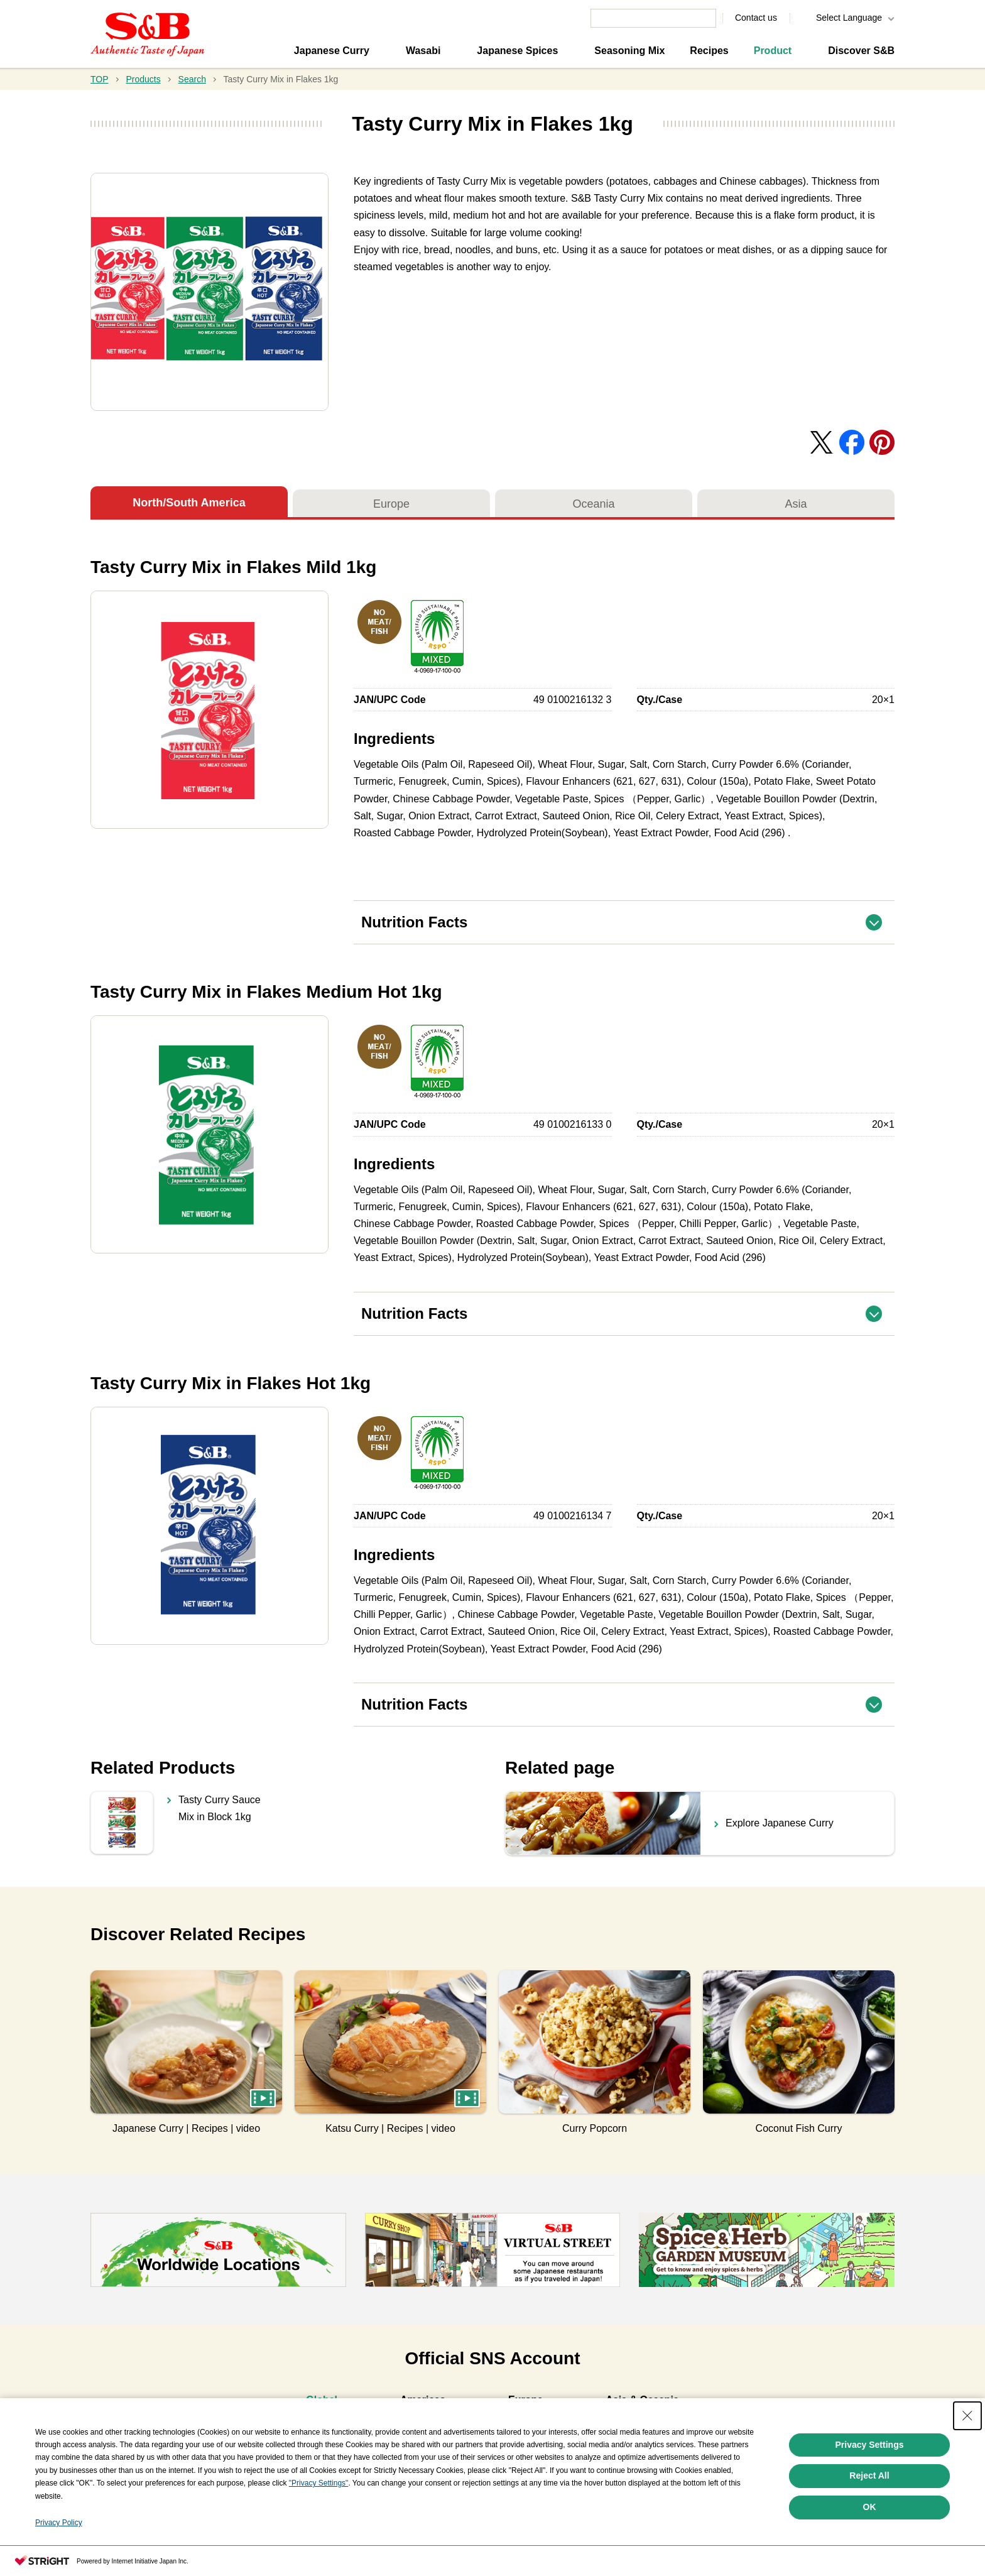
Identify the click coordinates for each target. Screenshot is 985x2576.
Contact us (756, 18)
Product (773, 50)
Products (143, 79)
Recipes (709, 50)
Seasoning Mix (629, 50)
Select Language (849, 18)
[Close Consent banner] (967, 2466)
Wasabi (423, 50)
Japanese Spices (517, 50)
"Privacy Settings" (319, 2534)
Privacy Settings (869, 2495)
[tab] (321, 2402)
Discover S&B (861, 50)
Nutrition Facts (628, 916)
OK (869, 2558)
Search (192, 79)
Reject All (869, 2526)
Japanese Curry (331, 50)
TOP (99, 79)
